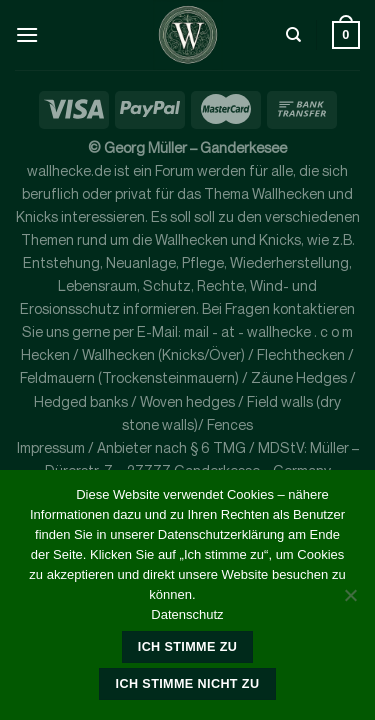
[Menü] (27, 34)
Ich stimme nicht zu (188, 684)
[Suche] (293, 35)
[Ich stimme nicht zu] (350, 601)
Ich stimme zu (187, 647)
